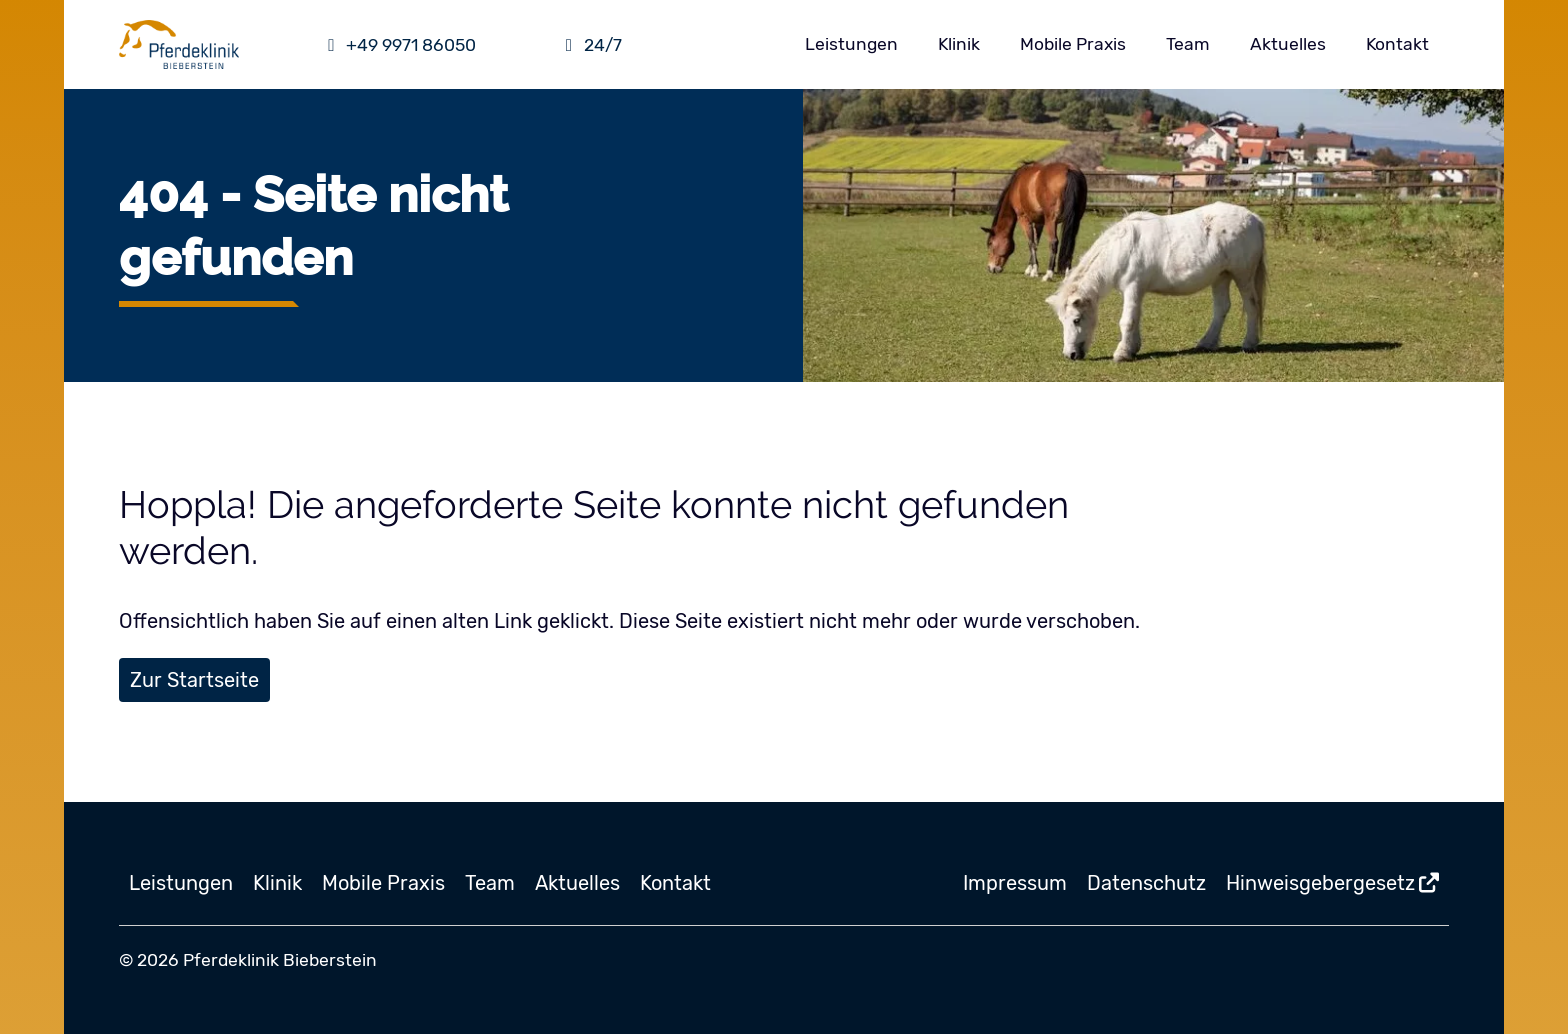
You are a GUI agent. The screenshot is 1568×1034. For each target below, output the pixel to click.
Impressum (1015, 883)
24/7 (590, 45)
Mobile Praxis (1073, 44)
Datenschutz (1146, 883)
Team (1188, 44)
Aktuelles (1288, 44)
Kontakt (1397, 44)
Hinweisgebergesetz (1320, 883)
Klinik (959, 44)
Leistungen (851, 44)
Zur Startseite (194, 680)
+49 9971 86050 (399, 45)
